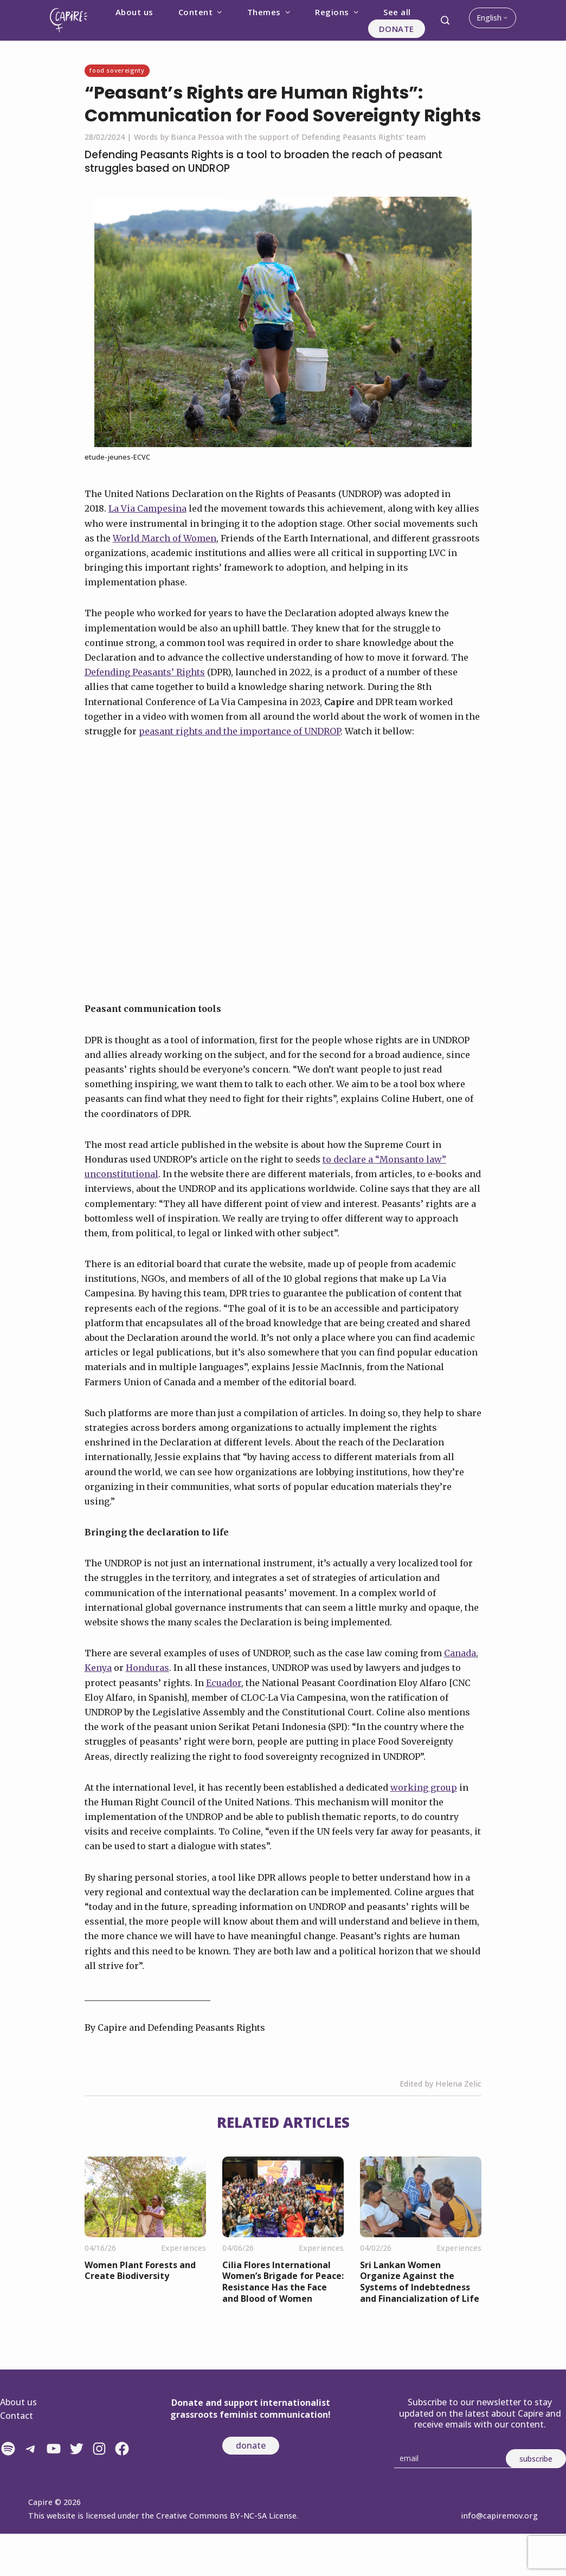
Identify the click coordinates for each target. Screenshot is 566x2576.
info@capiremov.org (499, 2515)
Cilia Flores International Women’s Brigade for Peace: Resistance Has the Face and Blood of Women (283, 2281)
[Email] (453, 2458)
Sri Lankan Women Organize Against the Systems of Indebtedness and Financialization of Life (419, 2281)
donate (251, 2445)
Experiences (183, 2248)
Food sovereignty (116, 70)
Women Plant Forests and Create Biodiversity (140, 2270)
